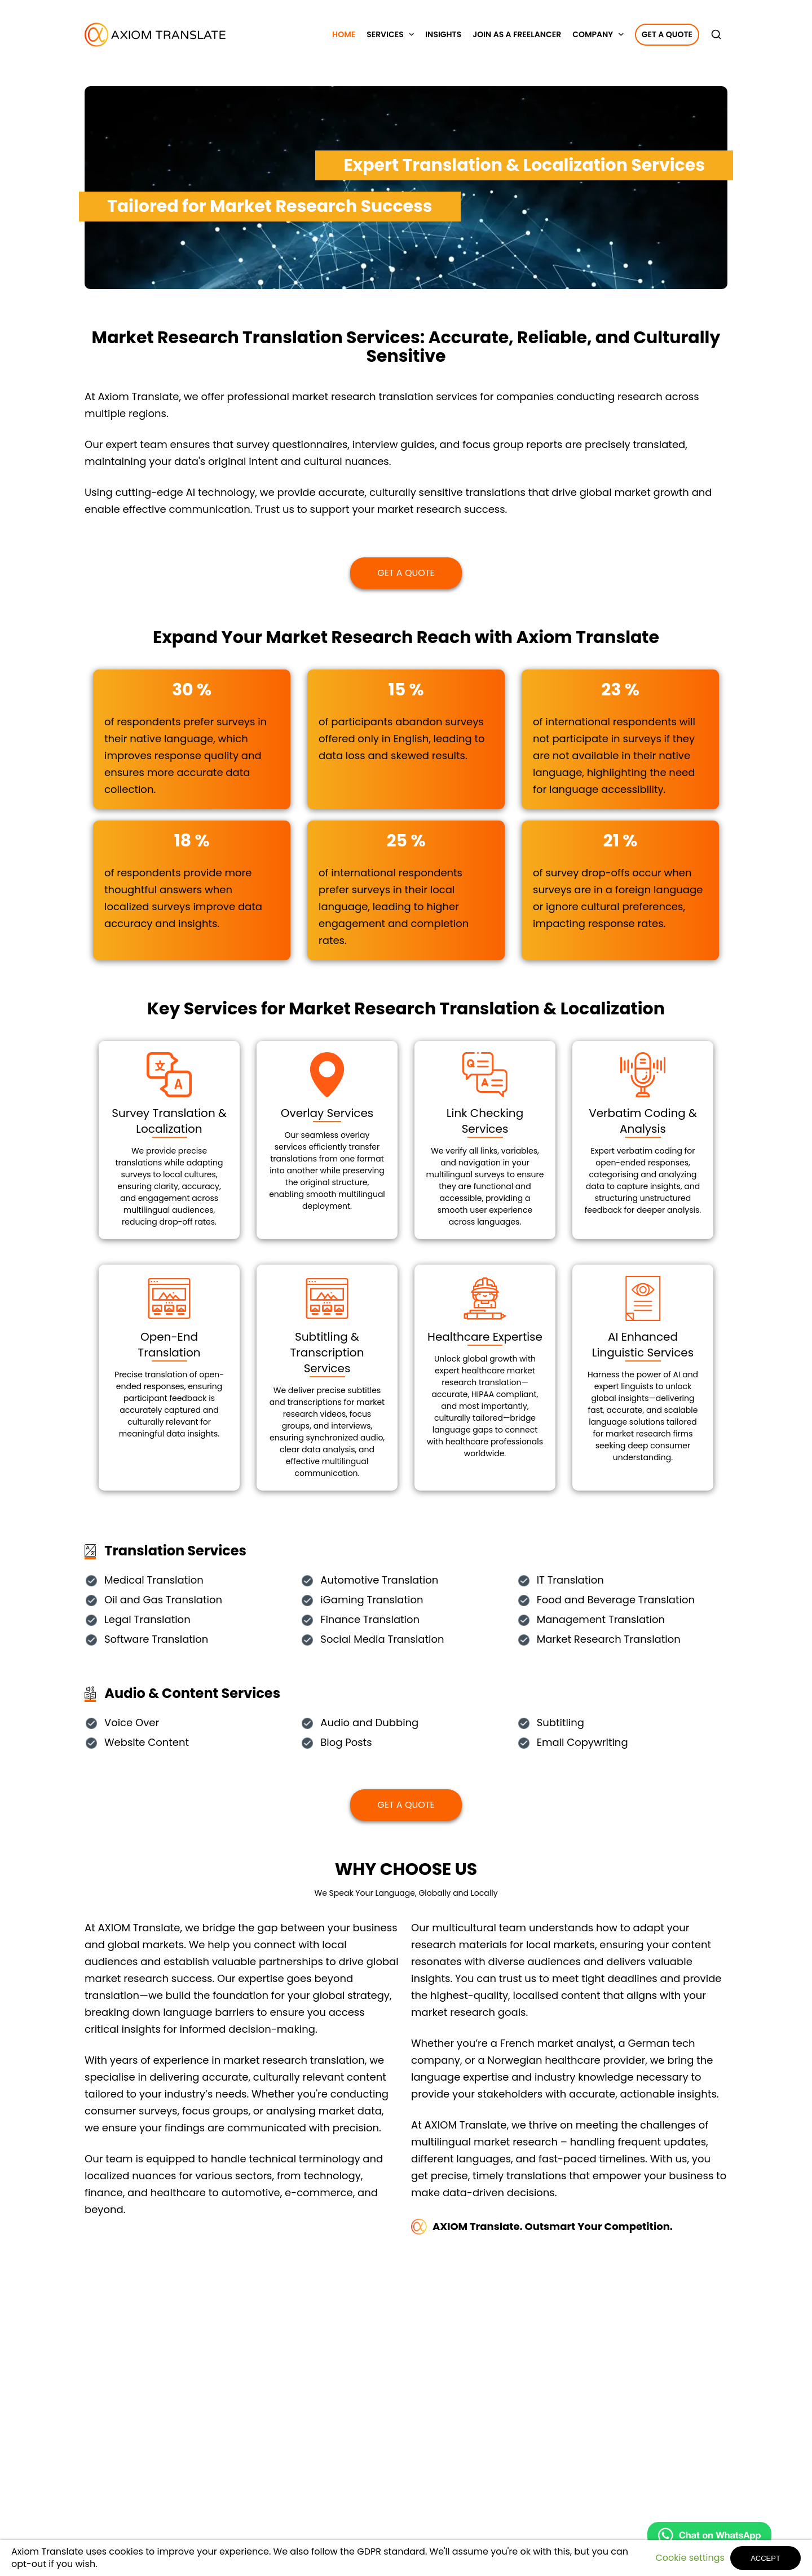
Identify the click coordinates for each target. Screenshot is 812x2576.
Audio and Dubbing (369, 1723)
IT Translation (570, 1580)
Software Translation (156, 1639)
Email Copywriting (582, 1742)
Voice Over (131, 1723)
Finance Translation (370, 1619)
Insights (443, 34)
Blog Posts (346, 1742)
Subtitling (560, 1723)
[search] (718, 34)
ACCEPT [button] (765, 2558)
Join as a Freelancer (517, 34)
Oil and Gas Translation (163, 1600)
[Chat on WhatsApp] (709, 2537)
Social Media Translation (382, 1639)
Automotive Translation (379, 1580)
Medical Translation (154, 1580)
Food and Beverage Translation (616, 1600)
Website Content (146, 1742)
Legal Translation (147, 1619)
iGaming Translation (371, 1600)
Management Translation (601, 1619)
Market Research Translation (609, 1639)
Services (385, 34)
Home (343, 34)
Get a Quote (667, 34)
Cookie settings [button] (689, 2558)
